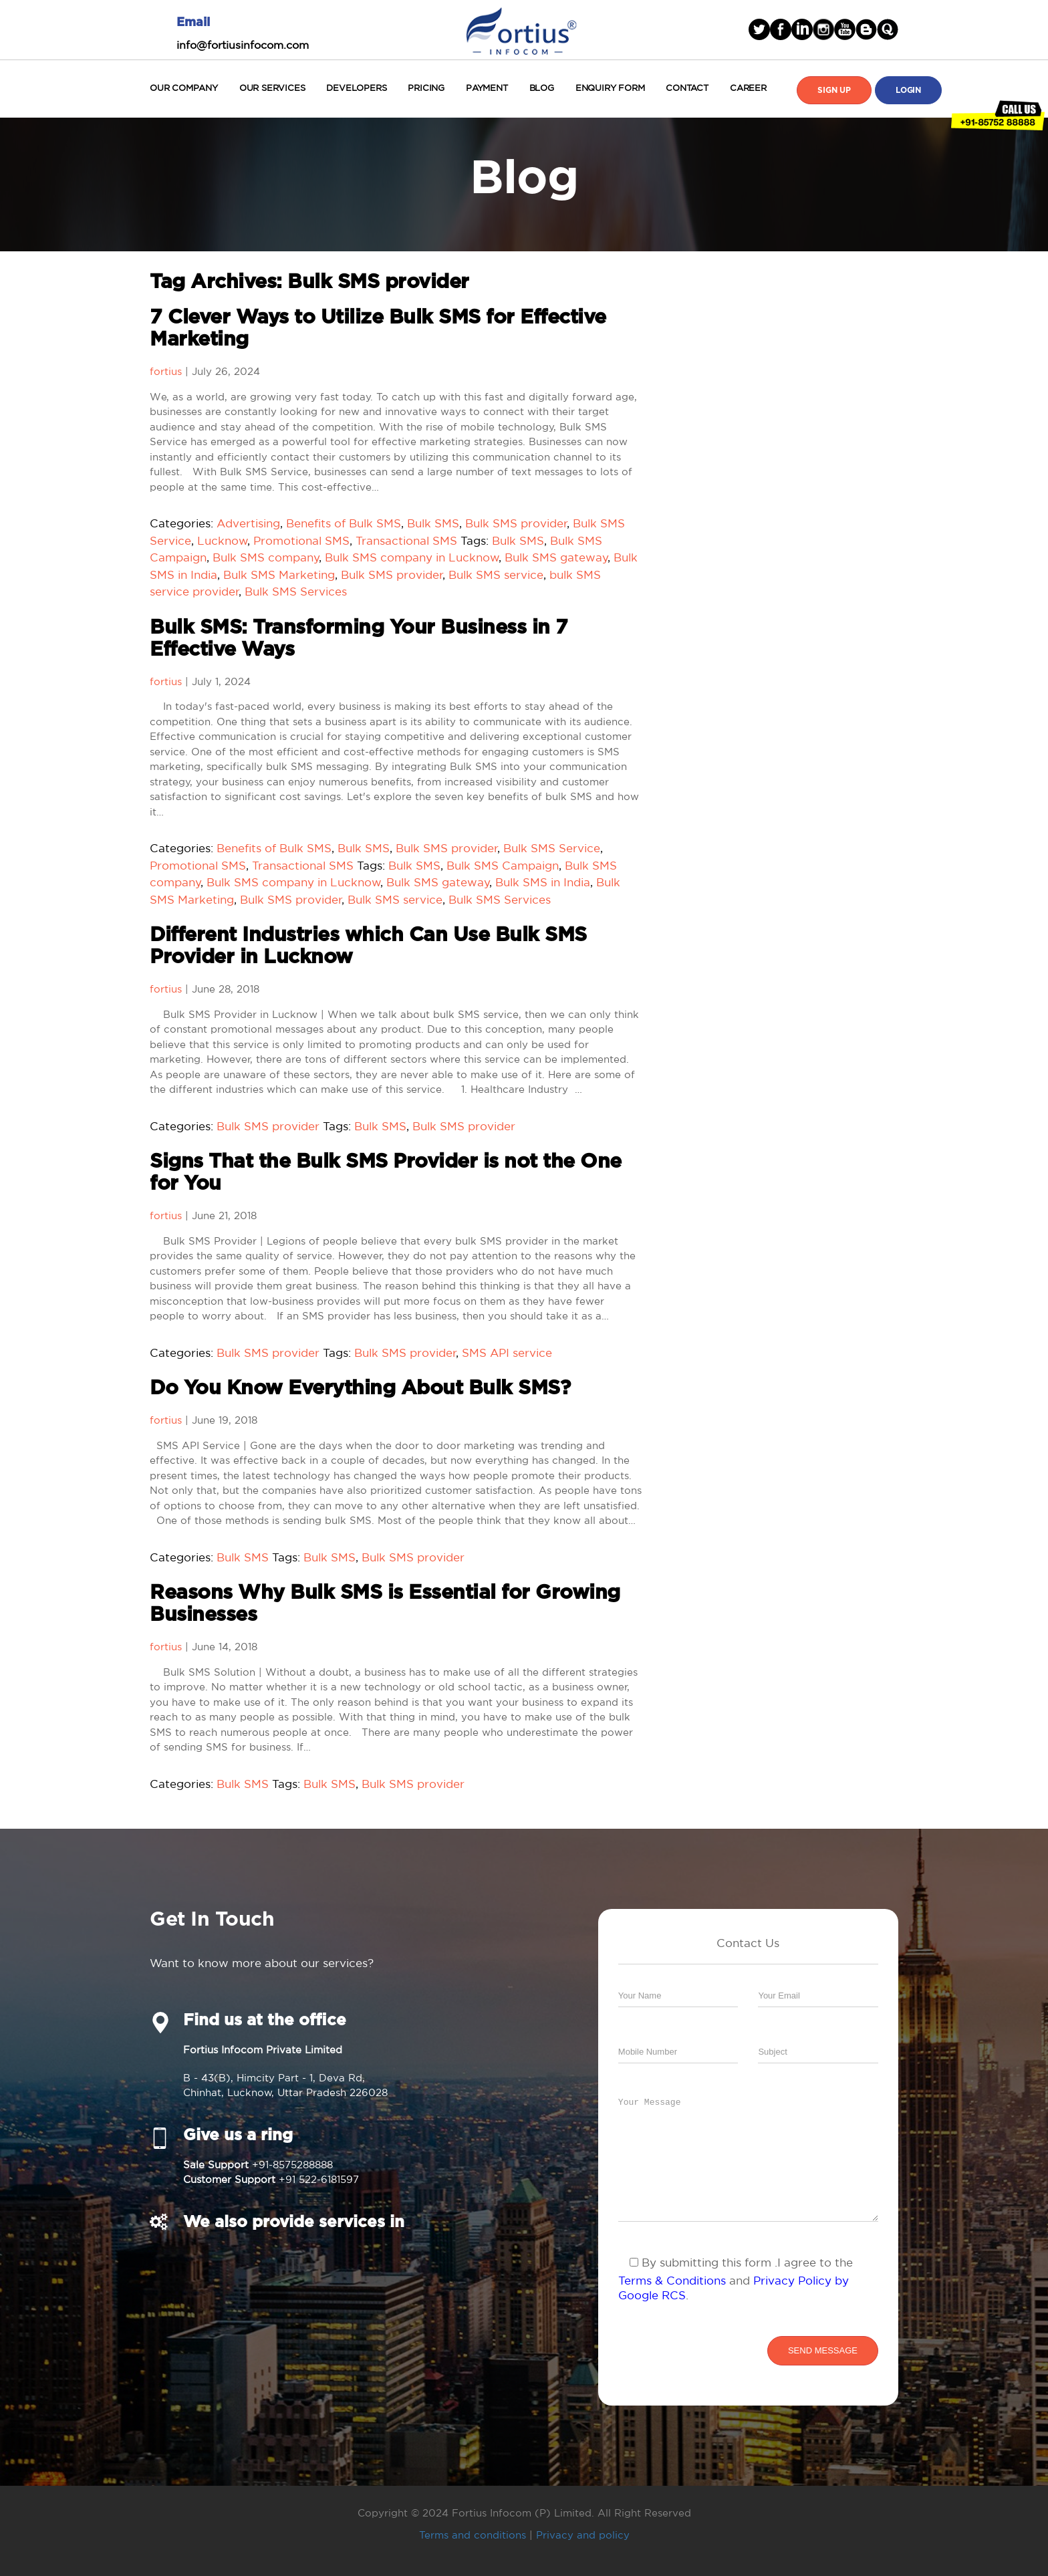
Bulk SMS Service (551, 848)
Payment (487, 88)
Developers (356, 88)
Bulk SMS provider (516, 523)
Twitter (759, 29)
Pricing (426, 88)
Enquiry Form (610, 88)
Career (748, 88)
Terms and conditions (472, 2535)
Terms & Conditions (672, 2280)
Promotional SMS (301, 540)
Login (908, 90)
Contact (687, 88)
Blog (541, 88)
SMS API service (507, 1352)
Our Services (272, 88)
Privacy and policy (583, 2535)
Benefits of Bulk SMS (343, 523)
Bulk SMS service (495, 574)
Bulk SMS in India (542, 882)
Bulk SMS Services (296, 591)
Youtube (845, 29)
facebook (780, 29)
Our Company (184, 88)
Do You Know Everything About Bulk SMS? (360, 1388)
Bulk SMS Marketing (279, 574)
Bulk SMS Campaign (502, 865)
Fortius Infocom (521, 29)
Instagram (823, 29)
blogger (866, 29)
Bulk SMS (433, 523)
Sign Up (834, 90)
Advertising (248, 523)
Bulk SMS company (266, 557)
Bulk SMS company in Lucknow (412, 557)
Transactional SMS (406, 540)
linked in (802, 29)
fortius (166, 371)
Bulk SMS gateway (556, 557)
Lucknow (222, 540)
